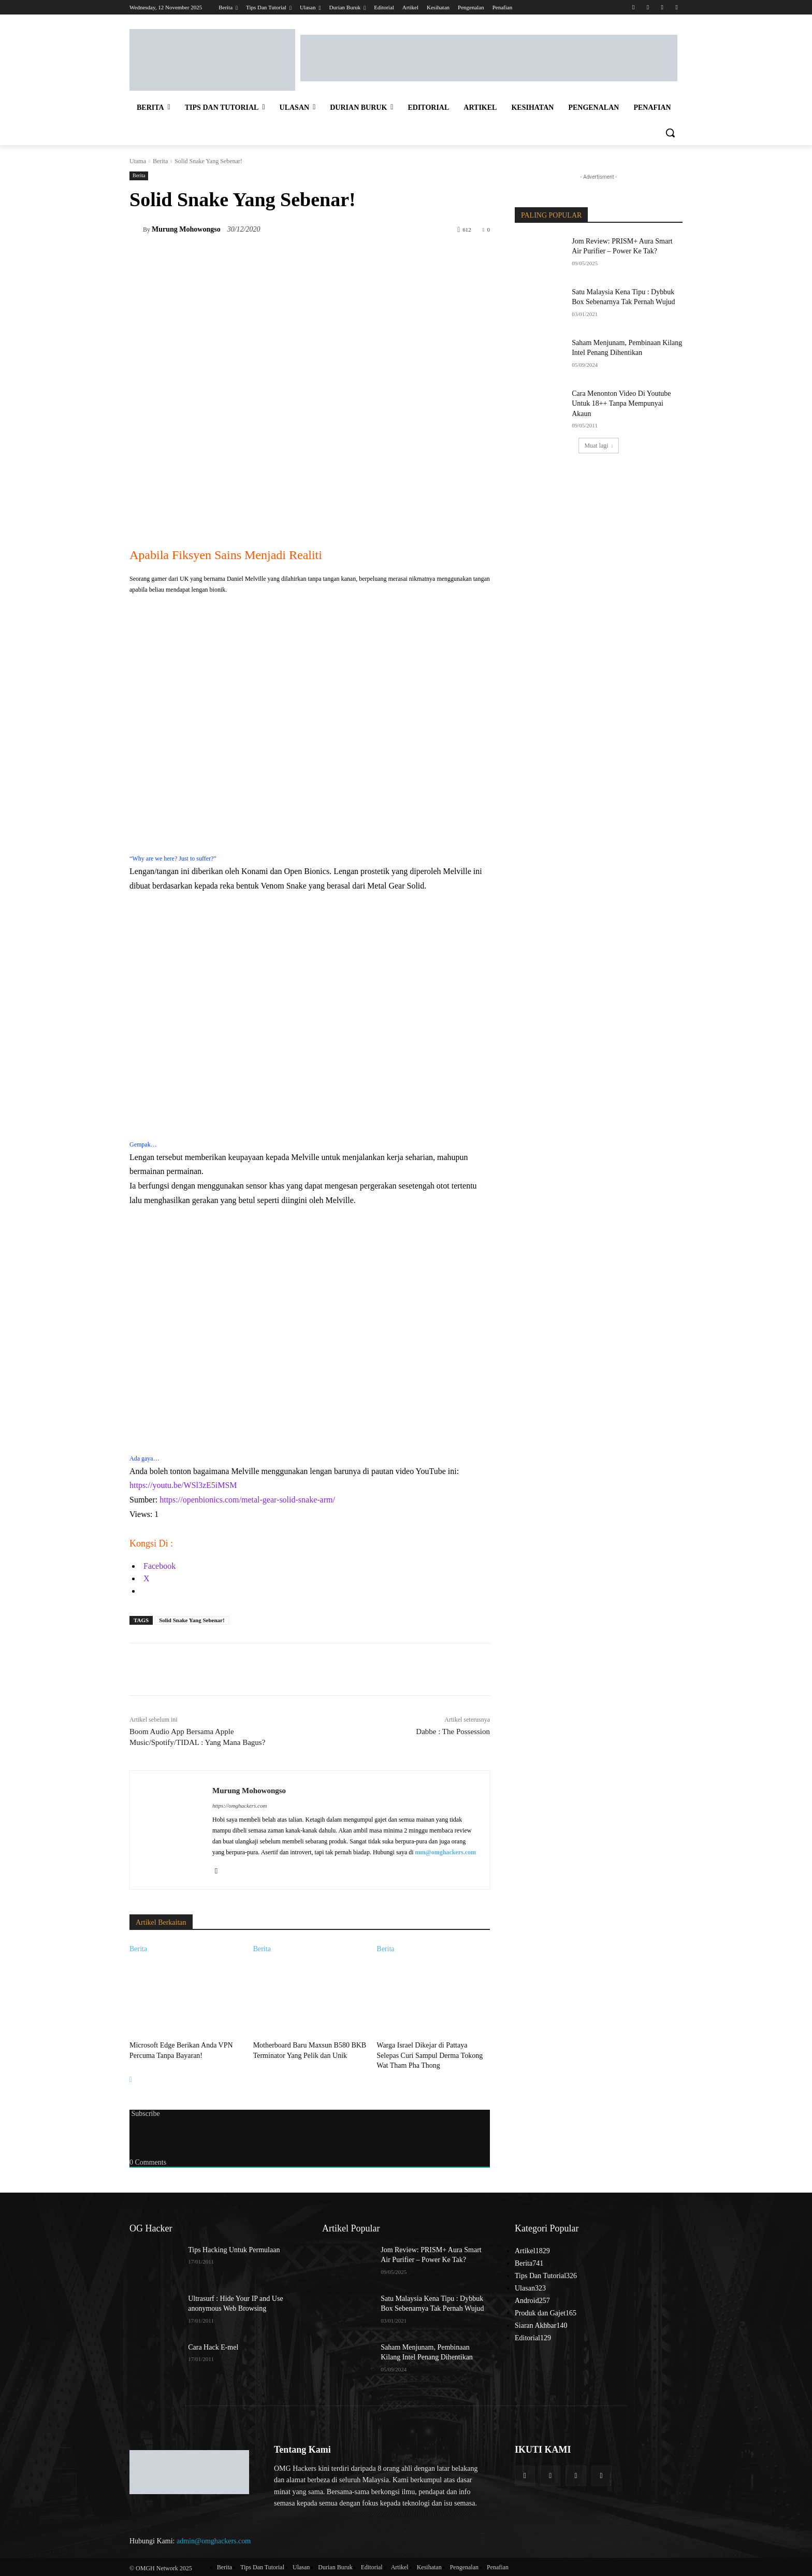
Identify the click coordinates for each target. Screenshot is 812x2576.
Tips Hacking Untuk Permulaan (234, 2248)
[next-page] (130, 2077)
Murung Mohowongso (186, 229)
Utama (137, 161)
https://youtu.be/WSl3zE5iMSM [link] (183, 1485)
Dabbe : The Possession (453, 1731)
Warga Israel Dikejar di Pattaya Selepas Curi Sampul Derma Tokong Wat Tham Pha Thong (429, 2054)
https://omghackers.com (239, 1805)
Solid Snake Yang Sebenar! (191, 1620)
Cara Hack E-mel (213, 2345)
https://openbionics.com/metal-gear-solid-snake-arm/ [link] (247, 1499)
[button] (670, 132)
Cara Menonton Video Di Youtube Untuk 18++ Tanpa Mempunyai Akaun (621, 404)
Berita (160, 161)
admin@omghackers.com (214, 2539)
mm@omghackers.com (445, 1852)
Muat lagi (598, 445)
